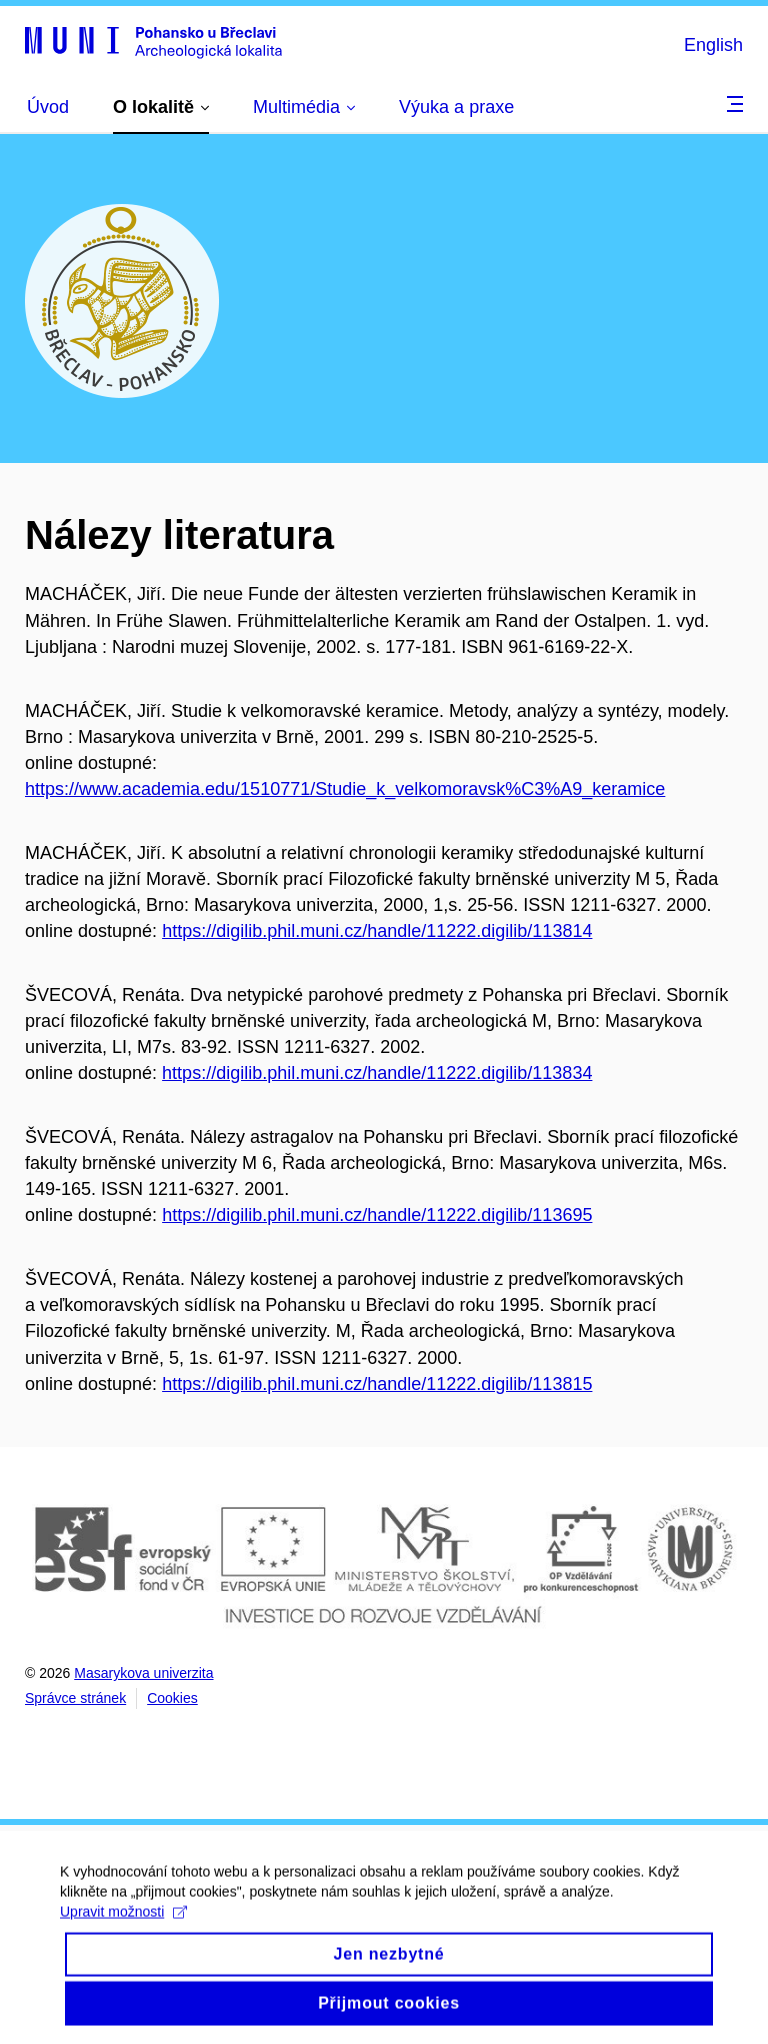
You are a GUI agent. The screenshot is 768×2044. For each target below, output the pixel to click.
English (713, 45)
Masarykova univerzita (143, 1673)
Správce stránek (75, 1698)
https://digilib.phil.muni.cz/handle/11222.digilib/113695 (377, 1215)
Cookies (172, 1698)
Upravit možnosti (123, 1924)
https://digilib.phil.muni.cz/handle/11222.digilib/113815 (377, 1384)
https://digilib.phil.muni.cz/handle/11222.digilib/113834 (377, 1073)
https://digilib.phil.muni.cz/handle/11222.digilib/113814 (377, 931)
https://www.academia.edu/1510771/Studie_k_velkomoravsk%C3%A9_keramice (345, 789)
